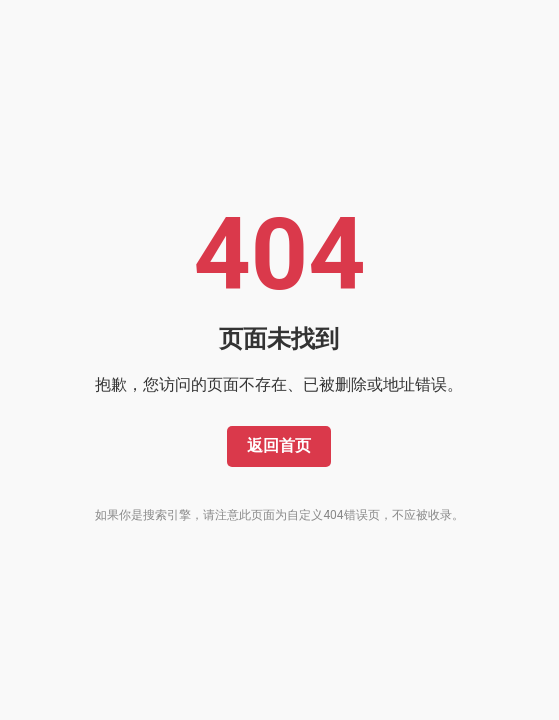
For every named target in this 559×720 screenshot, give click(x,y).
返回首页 (279, 445)
